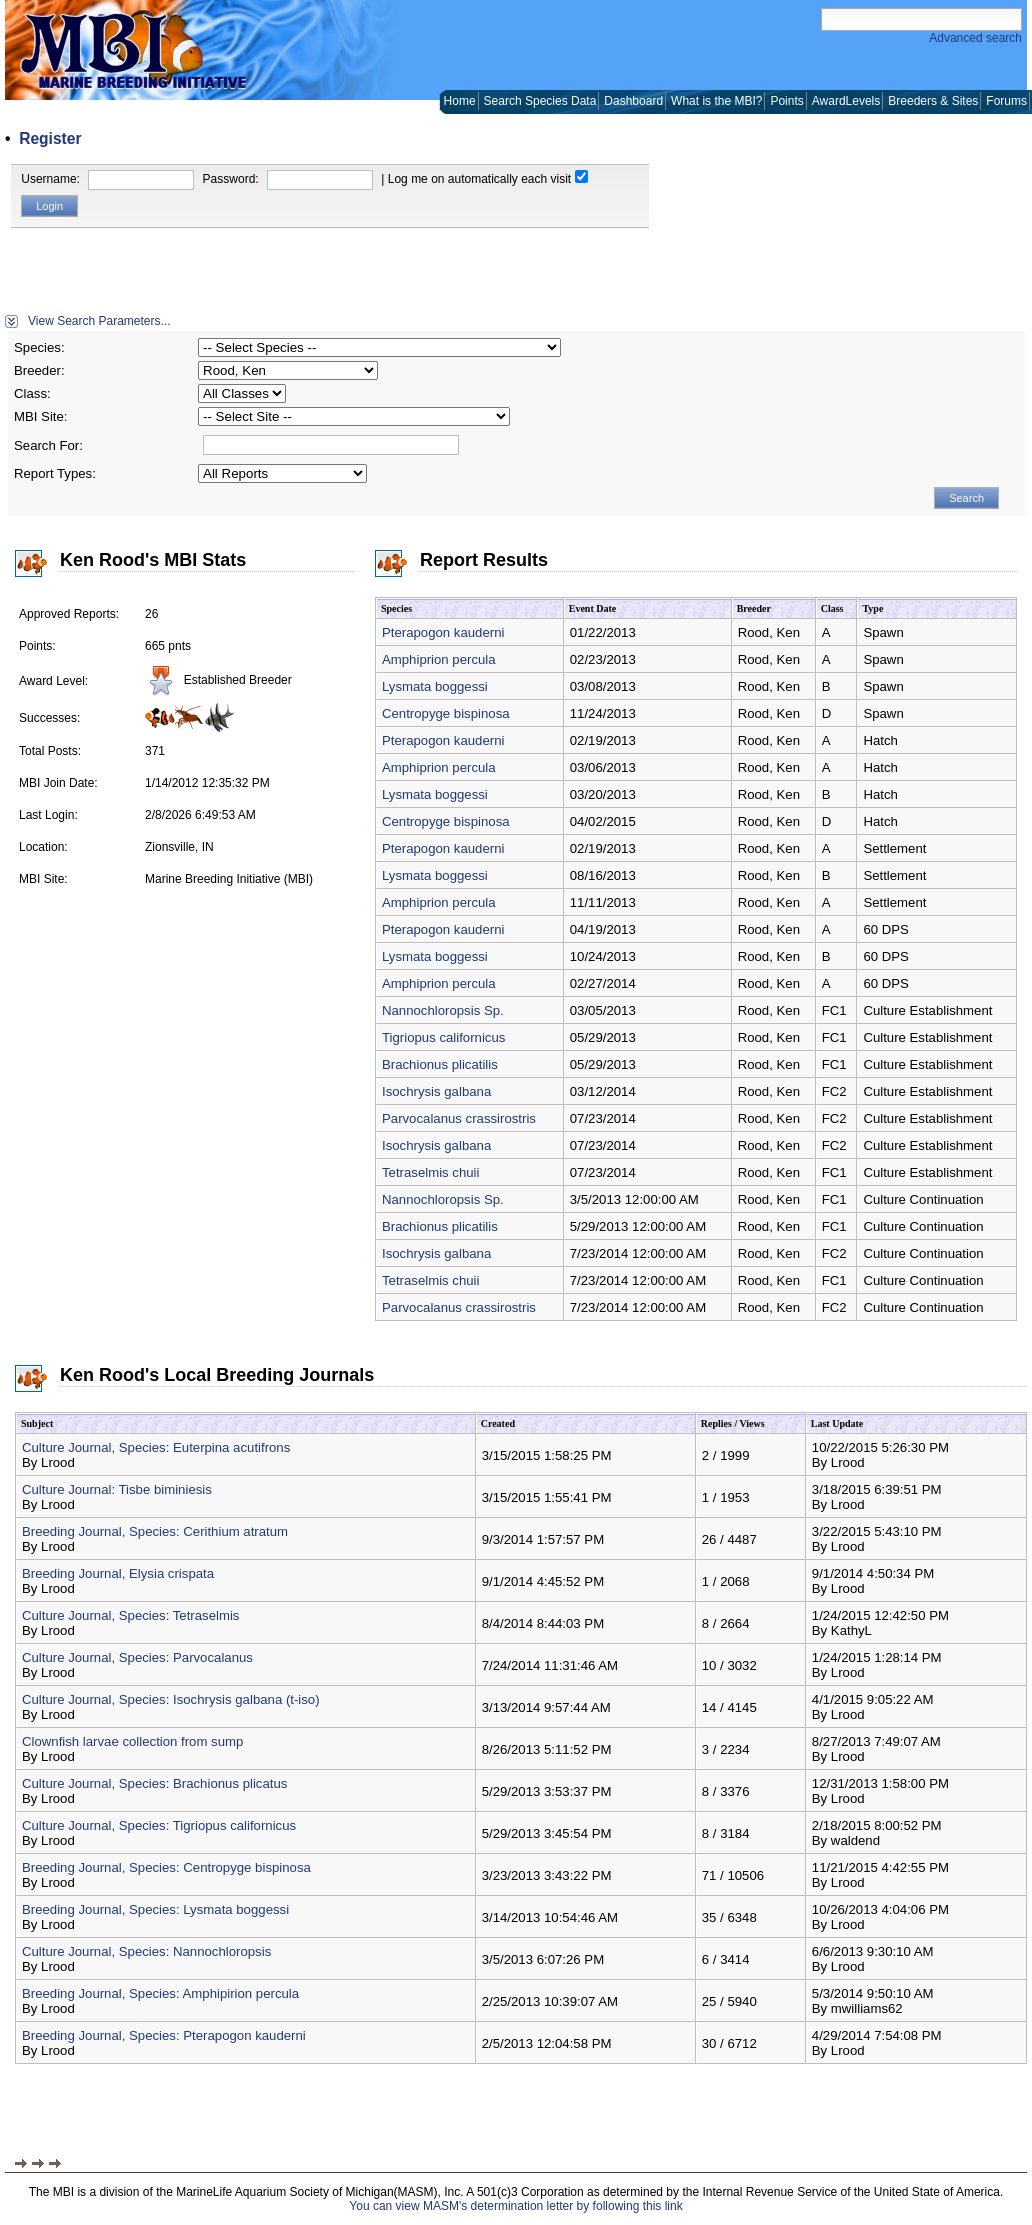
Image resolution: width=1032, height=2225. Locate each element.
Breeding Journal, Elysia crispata (118, 1573)
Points (786, 101)
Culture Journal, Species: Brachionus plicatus (154, 1783)
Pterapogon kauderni (443, 632)
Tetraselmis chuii (430, 1172)
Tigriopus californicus (443, 1037)
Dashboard (633, 101)
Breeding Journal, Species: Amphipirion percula (160, 1993)
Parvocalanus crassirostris (459, 1118)
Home (460, 101)
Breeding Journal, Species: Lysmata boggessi (155, 1909)
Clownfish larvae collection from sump (132, 1741)
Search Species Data (540, 101)
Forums (1006, 101)
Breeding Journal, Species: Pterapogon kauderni (164, 2035)
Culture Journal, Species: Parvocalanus (137, 1657)
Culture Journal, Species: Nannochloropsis (146, 1951)
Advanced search (975, 38)
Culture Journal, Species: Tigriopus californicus (159, 1825)
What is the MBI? (716, 101)
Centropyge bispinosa (446, 713)
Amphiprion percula (439, 659)
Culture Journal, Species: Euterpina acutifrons (156, 1447)
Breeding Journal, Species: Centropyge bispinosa (166, 1867)
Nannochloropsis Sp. (443, 1010)
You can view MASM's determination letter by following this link (515, 2206)
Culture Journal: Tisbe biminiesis (117, 1489)
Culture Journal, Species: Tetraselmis (130, 1615)
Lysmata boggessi (435, 686)
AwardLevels (846, 101)
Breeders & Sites (933, 101)
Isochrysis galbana (436, 1091)
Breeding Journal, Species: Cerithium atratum (155, 1531)
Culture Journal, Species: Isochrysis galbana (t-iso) (171, 1699)
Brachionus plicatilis (440, 1064)
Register (50, 138)
